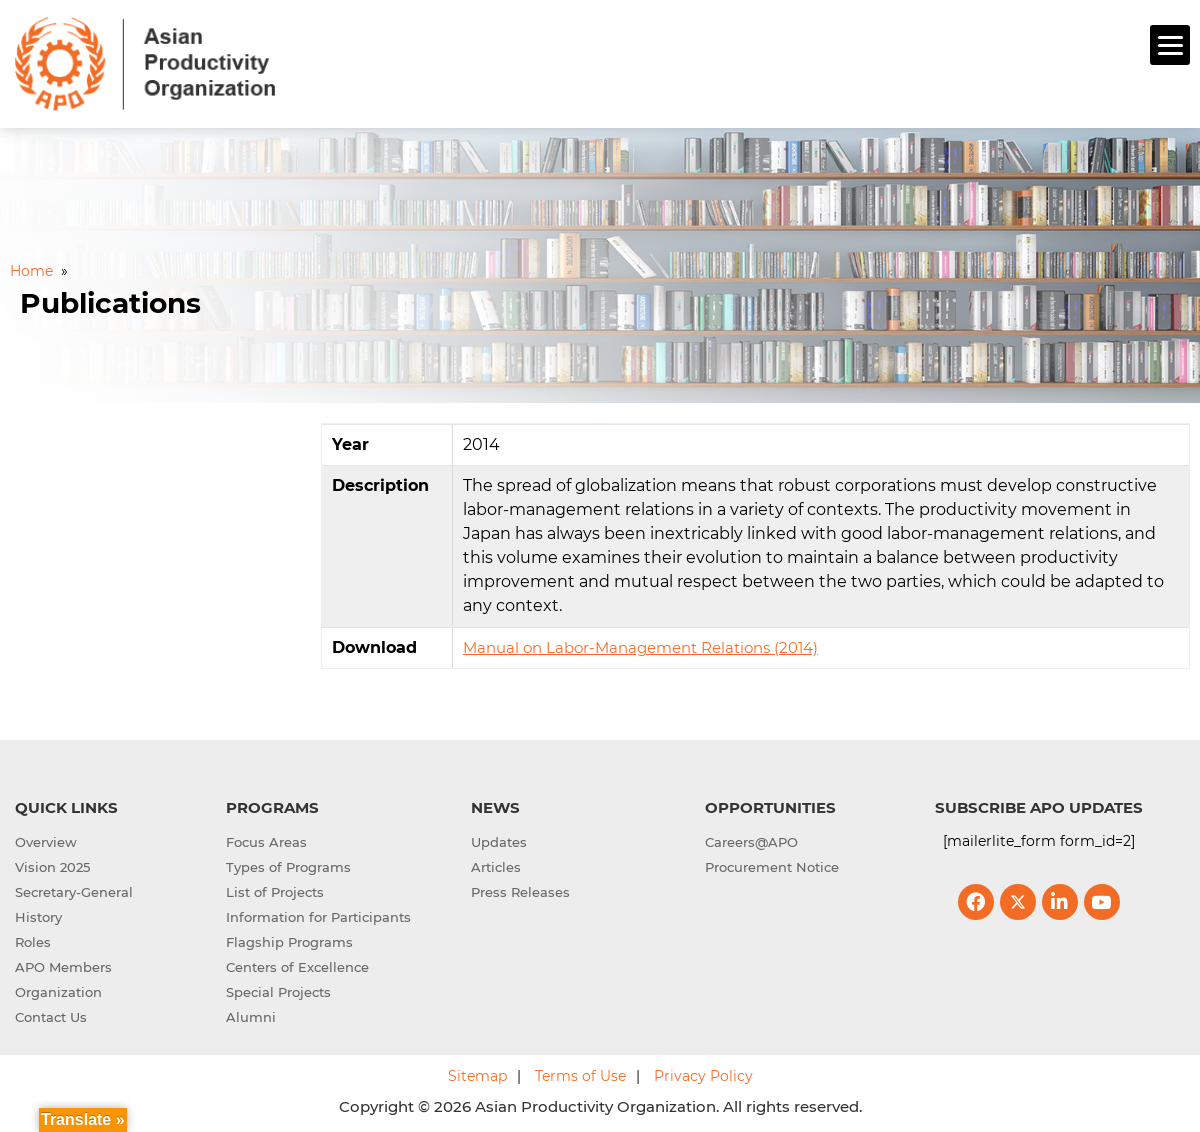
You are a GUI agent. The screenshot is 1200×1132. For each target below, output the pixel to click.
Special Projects (278, 989)
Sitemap (477, 1073)
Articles (496, 864)
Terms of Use (580, 1073)
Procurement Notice (772, 864)
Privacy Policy (703, 1073)
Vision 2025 (52, 864)
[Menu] (1170, 45)
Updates (499, 839)
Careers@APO (751, 839)
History (38, 914)
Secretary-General (74, 889)
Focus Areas (266, 839)
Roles (33, 939)
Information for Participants (318, 914)
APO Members (63, 964)
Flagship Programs (289, 939)
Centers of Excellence (297, 964)
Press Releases (520, 889)
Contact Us (51, 1014)
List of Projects (275, 889)
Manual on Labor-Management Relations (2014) (640, 645)
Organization (58, 989)
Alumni (251, 1014)
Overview (46, 839)
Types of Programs (288, 864)
